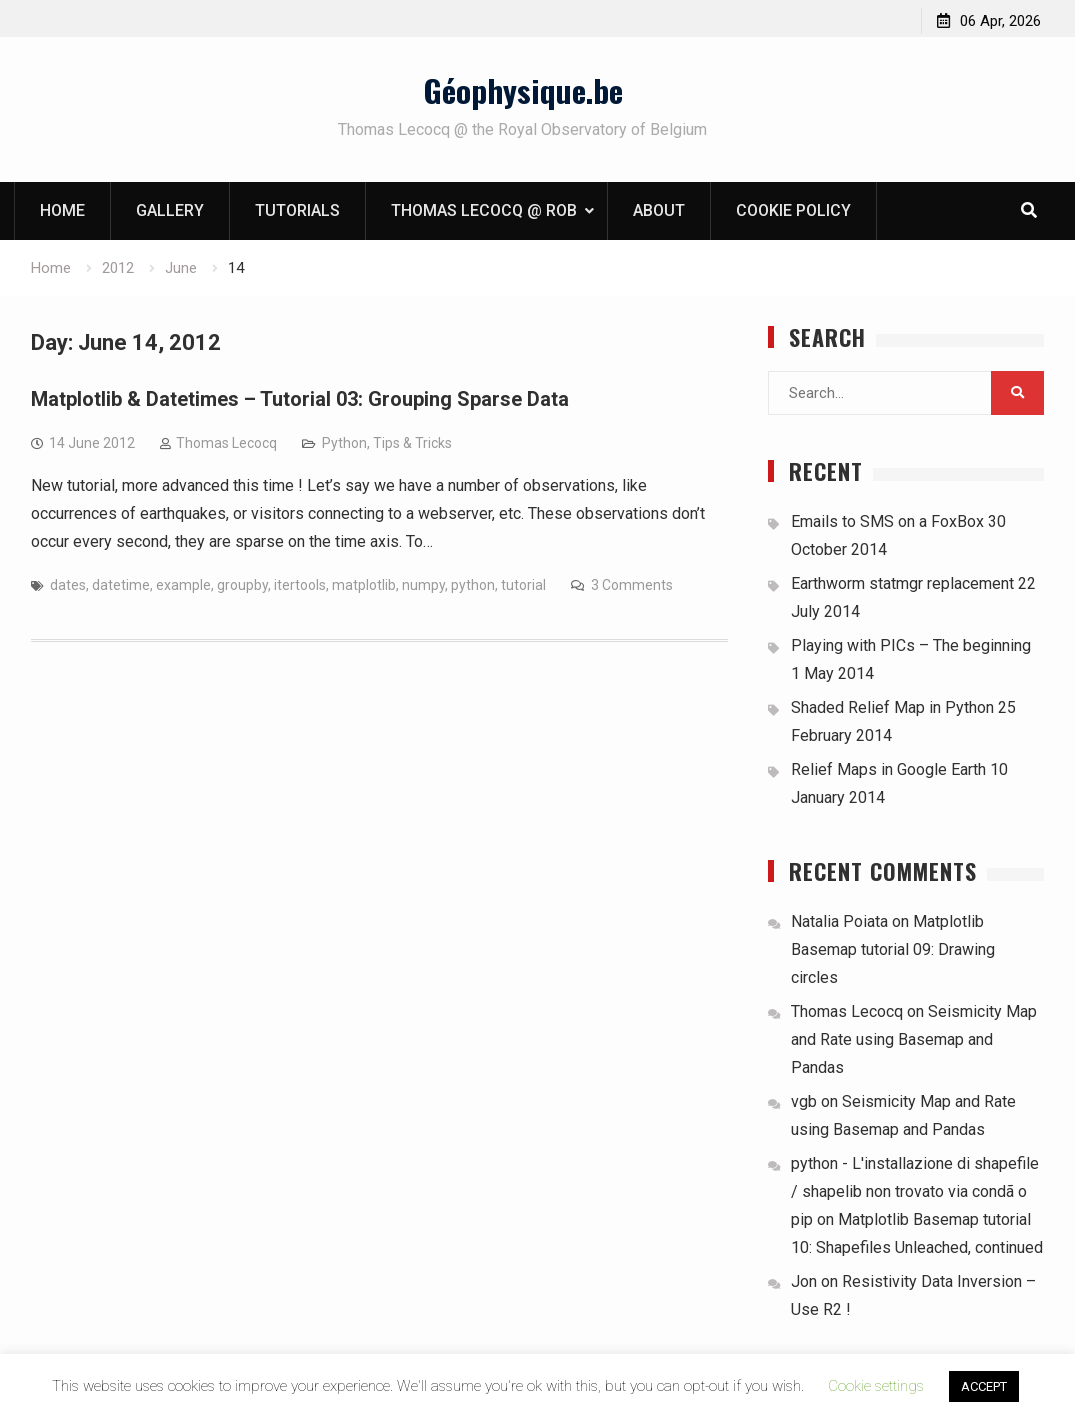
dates (68, 585)
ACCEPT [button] (984, 1386)
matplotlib (364, 585)
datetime (121, 585)
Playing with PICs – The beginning (911, 645)
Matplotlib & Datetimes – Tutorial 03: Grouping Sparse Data (300, 399)
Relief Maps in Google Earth (888, 769)
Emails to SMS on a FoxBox (887, 521)
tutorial (523, 585)
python (473, 585)
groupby (242, 585)
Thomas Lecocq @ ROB (484, 210)
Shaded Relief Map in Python (892, 707)
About (659, 210)
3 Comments (632, 585)
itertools (300, 585)
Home (62, 210)
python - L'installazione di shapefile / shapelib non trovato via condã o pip (915, 1191)
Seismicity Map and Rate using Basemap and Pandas (914, 1039)
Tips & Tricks (412, 443)
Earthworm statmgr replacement (902, 583)
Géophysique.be (523, 90)
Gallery (170, 210)
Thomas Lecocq (226, 443)
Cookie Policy (793, 210)
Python (344, 443)
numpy (423, 585)
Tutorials (297, 210)
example (183, 585)
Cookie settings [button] (876, 1386)
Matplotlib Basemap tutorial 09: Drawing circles (893, 949)
